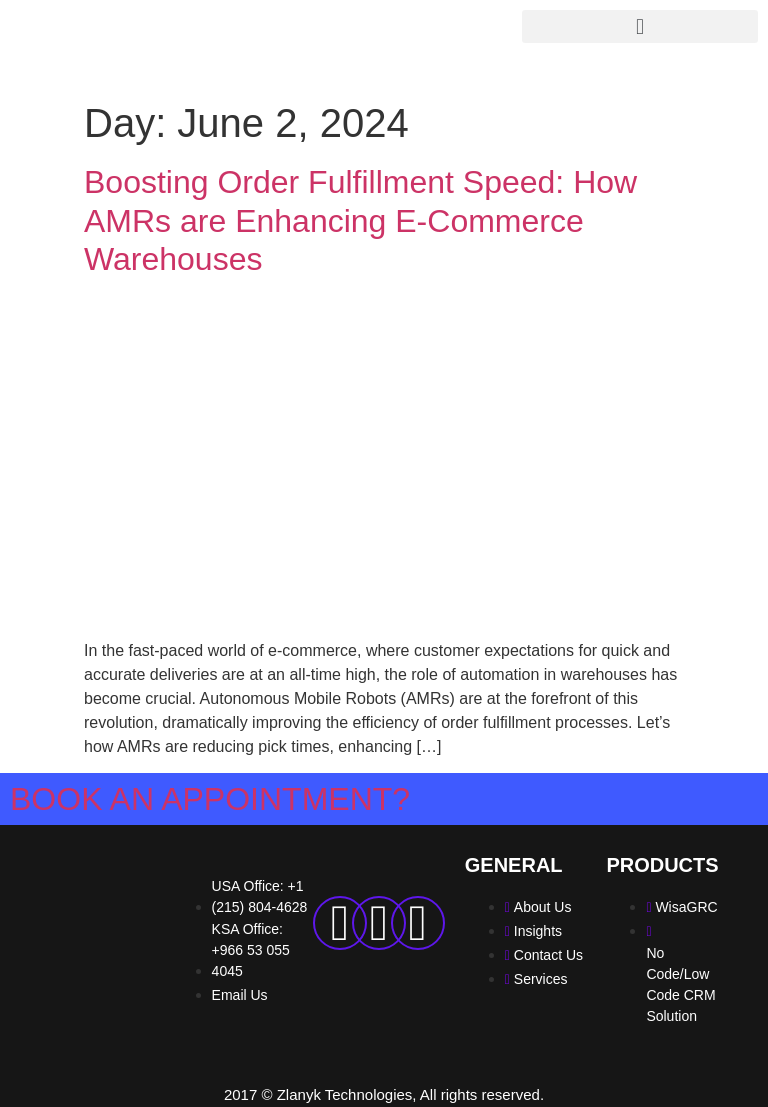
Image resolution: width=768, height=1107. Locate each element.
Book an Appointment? (210, 799)
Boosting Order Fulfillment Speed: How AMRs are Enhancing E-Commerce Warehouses (360, 220)
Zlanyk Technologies (345, 1094)
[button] (640, 26)
